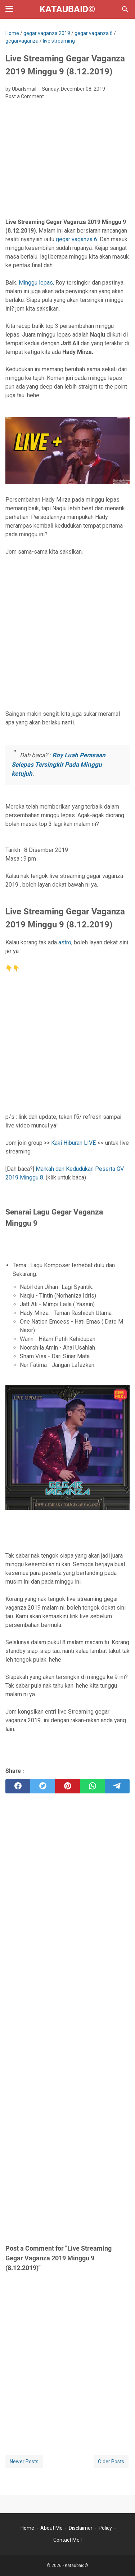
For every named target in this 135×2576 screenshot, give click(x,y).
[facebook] (17, 1786)
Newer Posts (24, 2461)
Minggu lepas (36, 282)
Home (27, 2528)
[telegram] (117, 1786)
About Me (51, 2528)
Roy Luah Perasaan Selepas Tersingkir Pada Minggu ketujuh (58, 764)
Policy (105, 2528)
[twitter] (42, 1786)
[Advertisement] (67, 161)
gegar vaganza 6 (76, 239)
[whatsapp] (92, 1786)
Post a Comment (24, 96)
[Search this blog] (125, 9)
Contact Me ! (67, 2540)
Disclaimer (81, 2528)
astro (64, 942)
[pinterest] (67, 1786)
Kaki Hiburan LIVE (73, 1142)
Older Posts (111, 2461)
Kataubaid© (67, 9)
